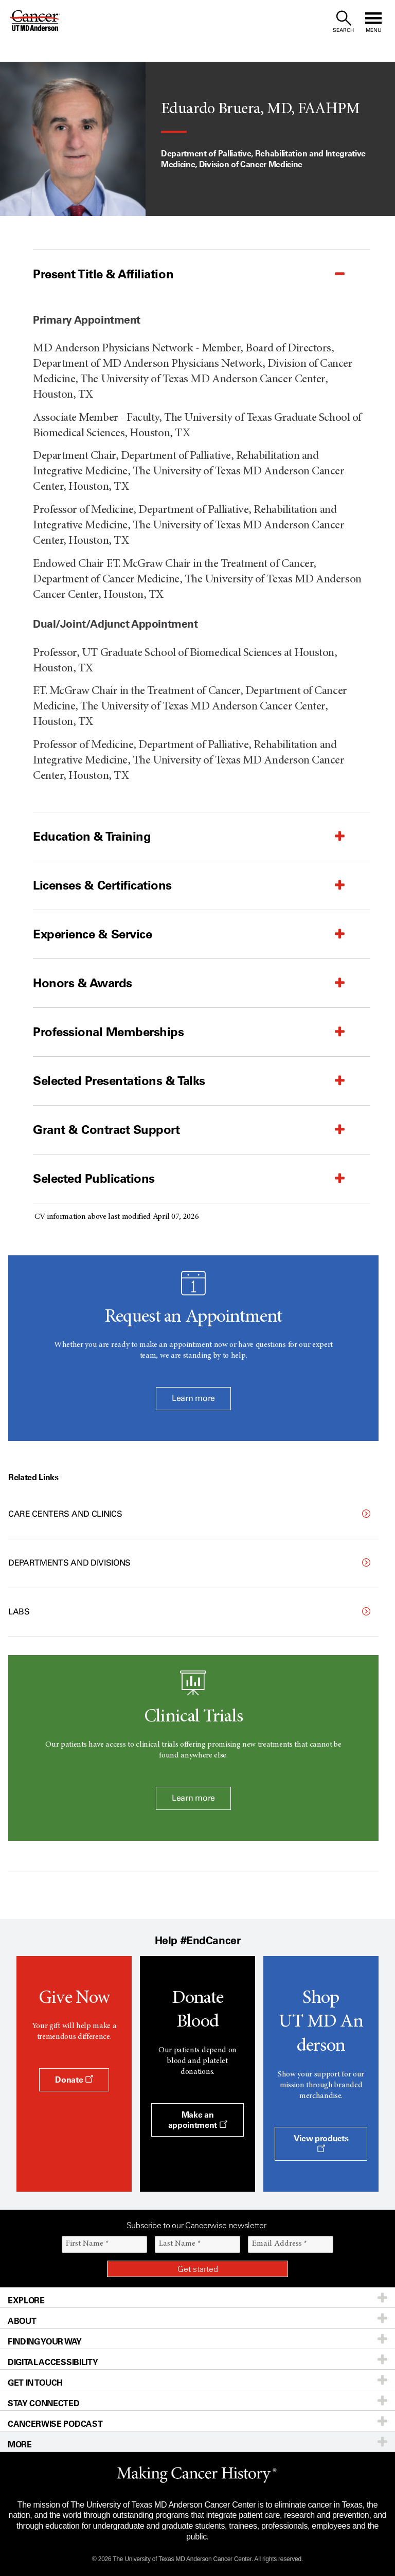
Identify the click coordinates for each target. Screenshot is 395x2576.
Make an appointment (197, 2119)
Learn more (193, 1398)
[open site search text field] (343, 22)
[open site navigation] (373, 22)
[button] (176, 274)
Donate (74, 2079)
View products (321, 2143)
